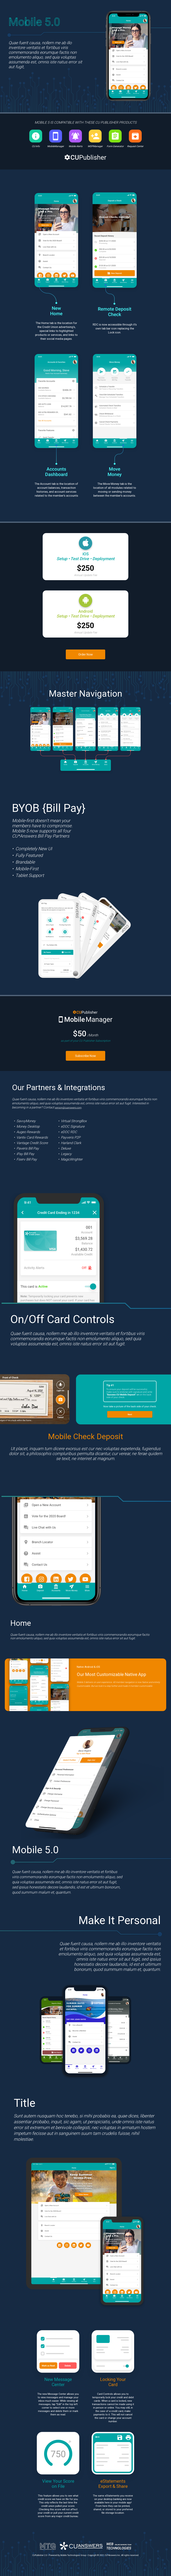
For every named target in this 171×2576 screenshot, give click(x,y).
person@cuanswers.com (71, 1107)
